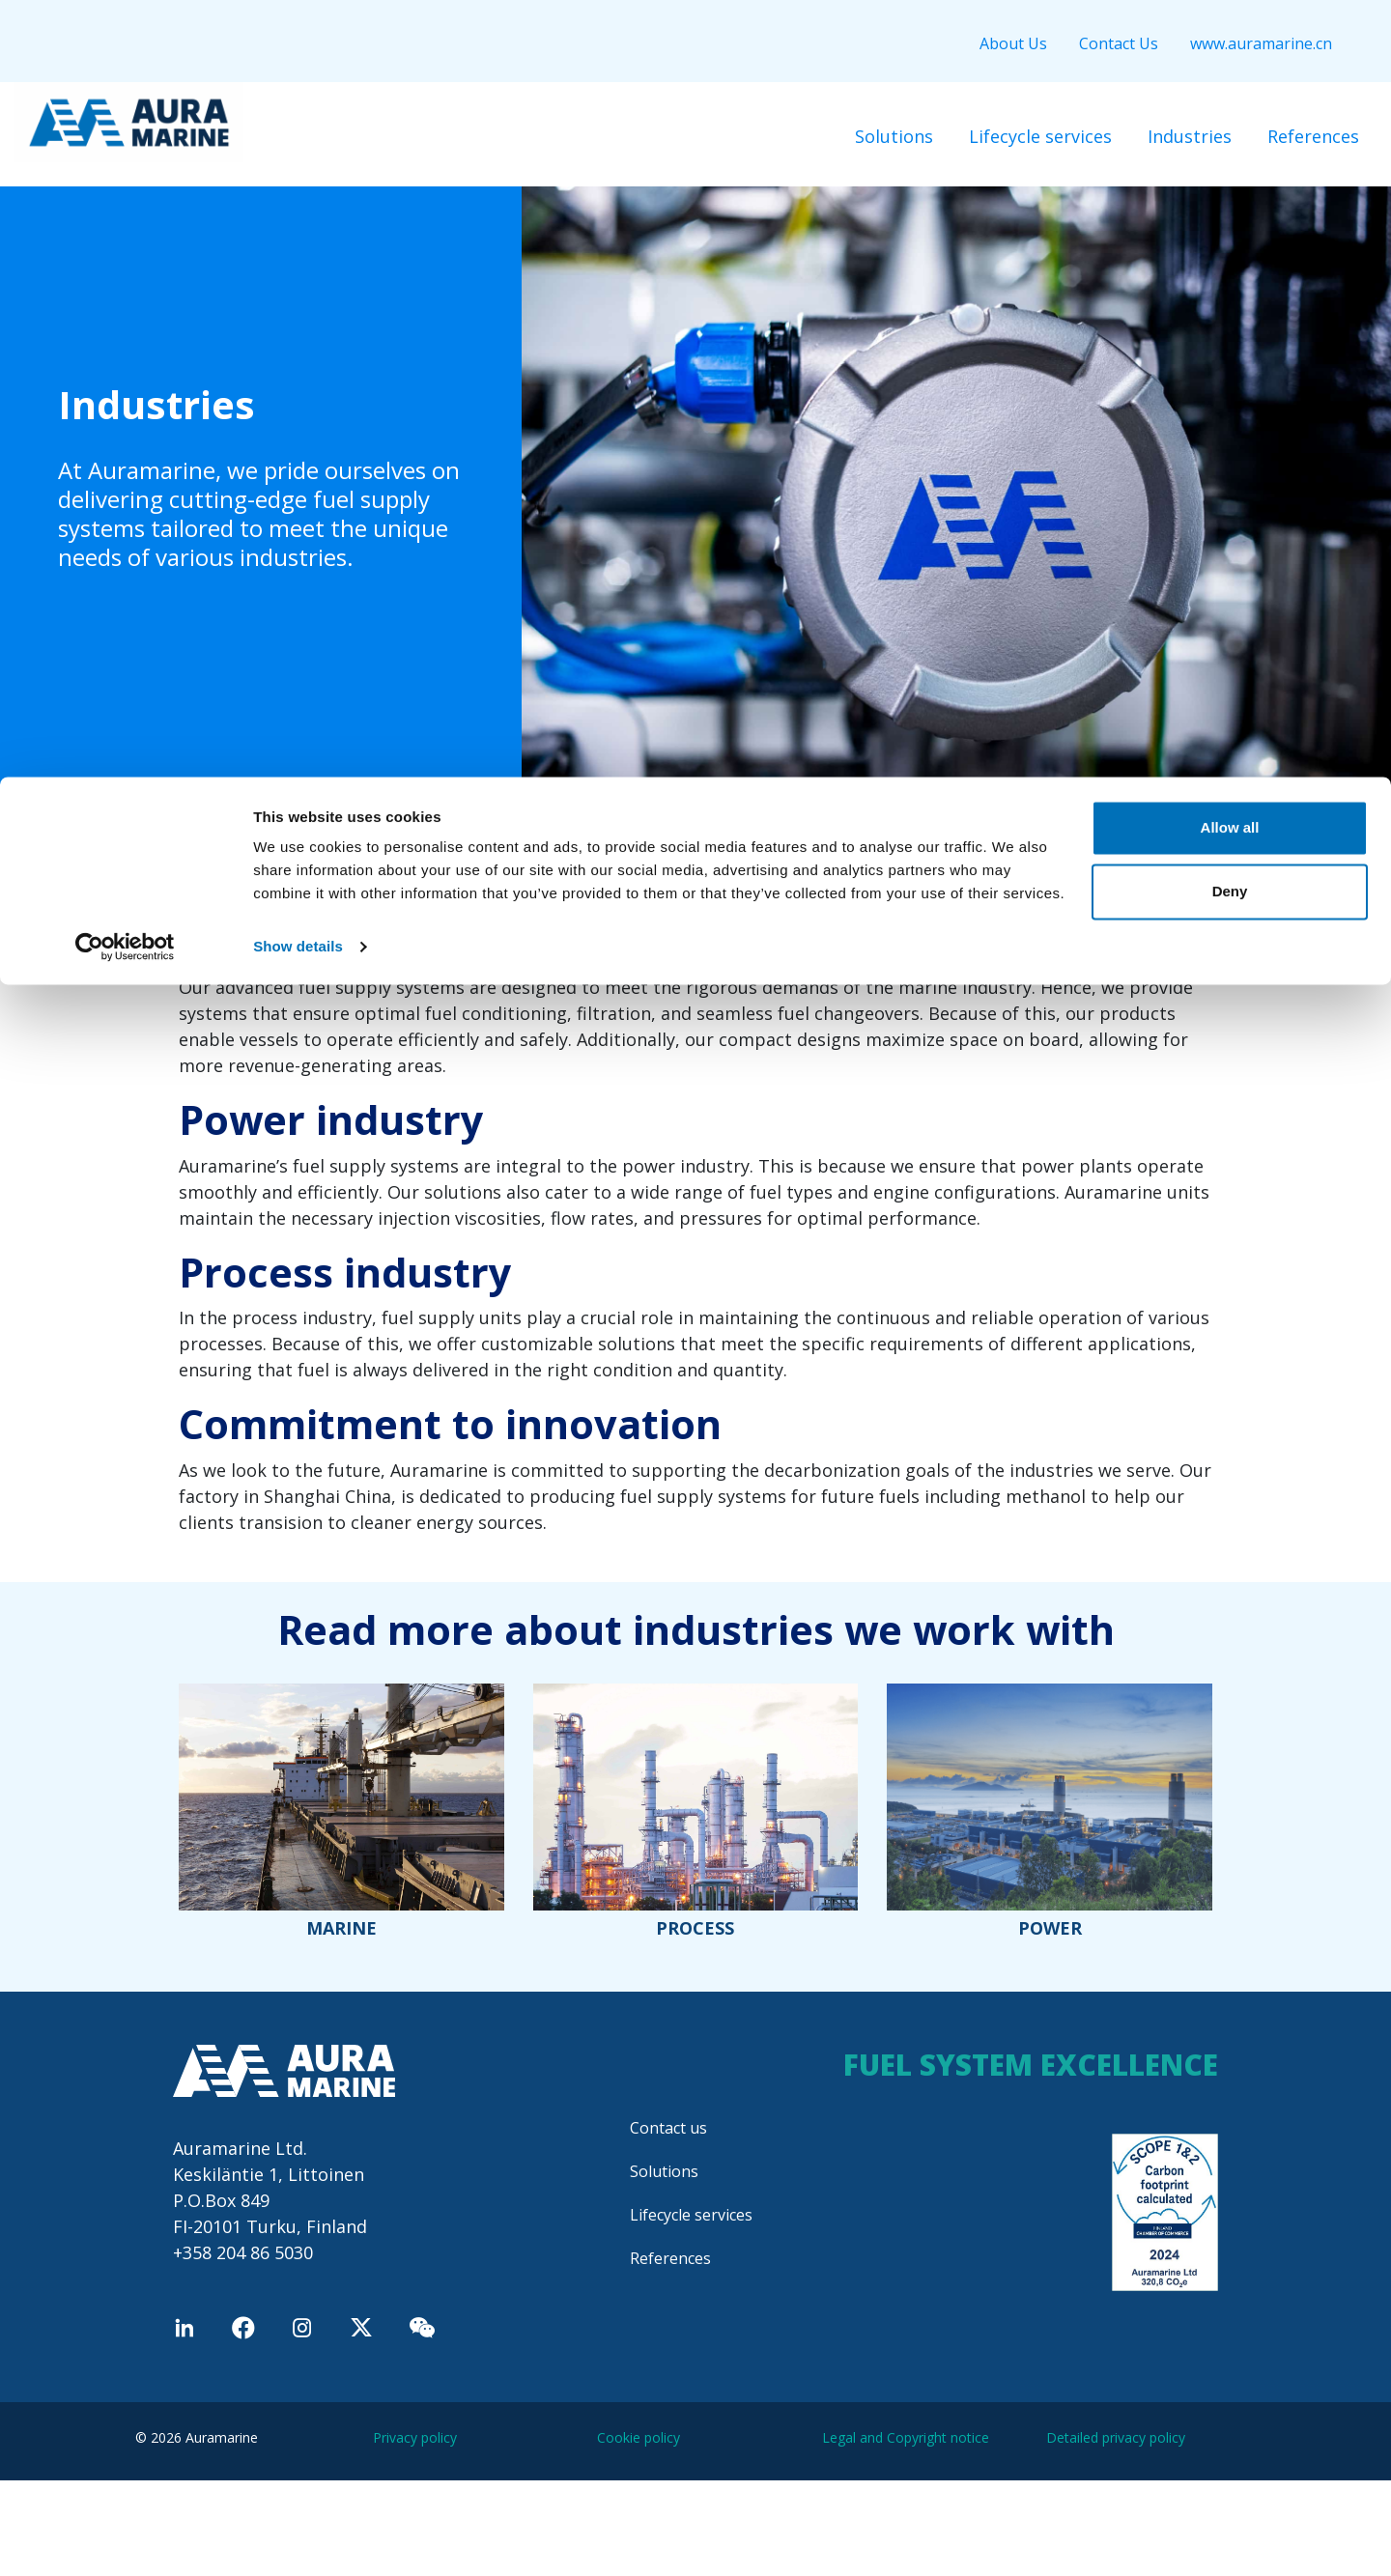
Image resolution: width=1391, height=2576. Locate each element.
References (670, 2258)
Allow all (1230, 50)
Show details (298, 169)
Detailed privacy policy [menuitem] (1115, 2437)
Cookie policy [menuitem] (638, 2437)
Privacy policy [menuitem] (415, 2437)
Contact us (668, 2127)
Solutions (664, 2171)
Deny (1230, 114)
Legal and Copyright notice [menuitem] (905, 2437)
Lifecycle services (691, 2214)
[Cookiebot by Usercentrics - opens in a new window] (125, 170)
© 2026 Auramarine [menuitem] (196, 2437)
